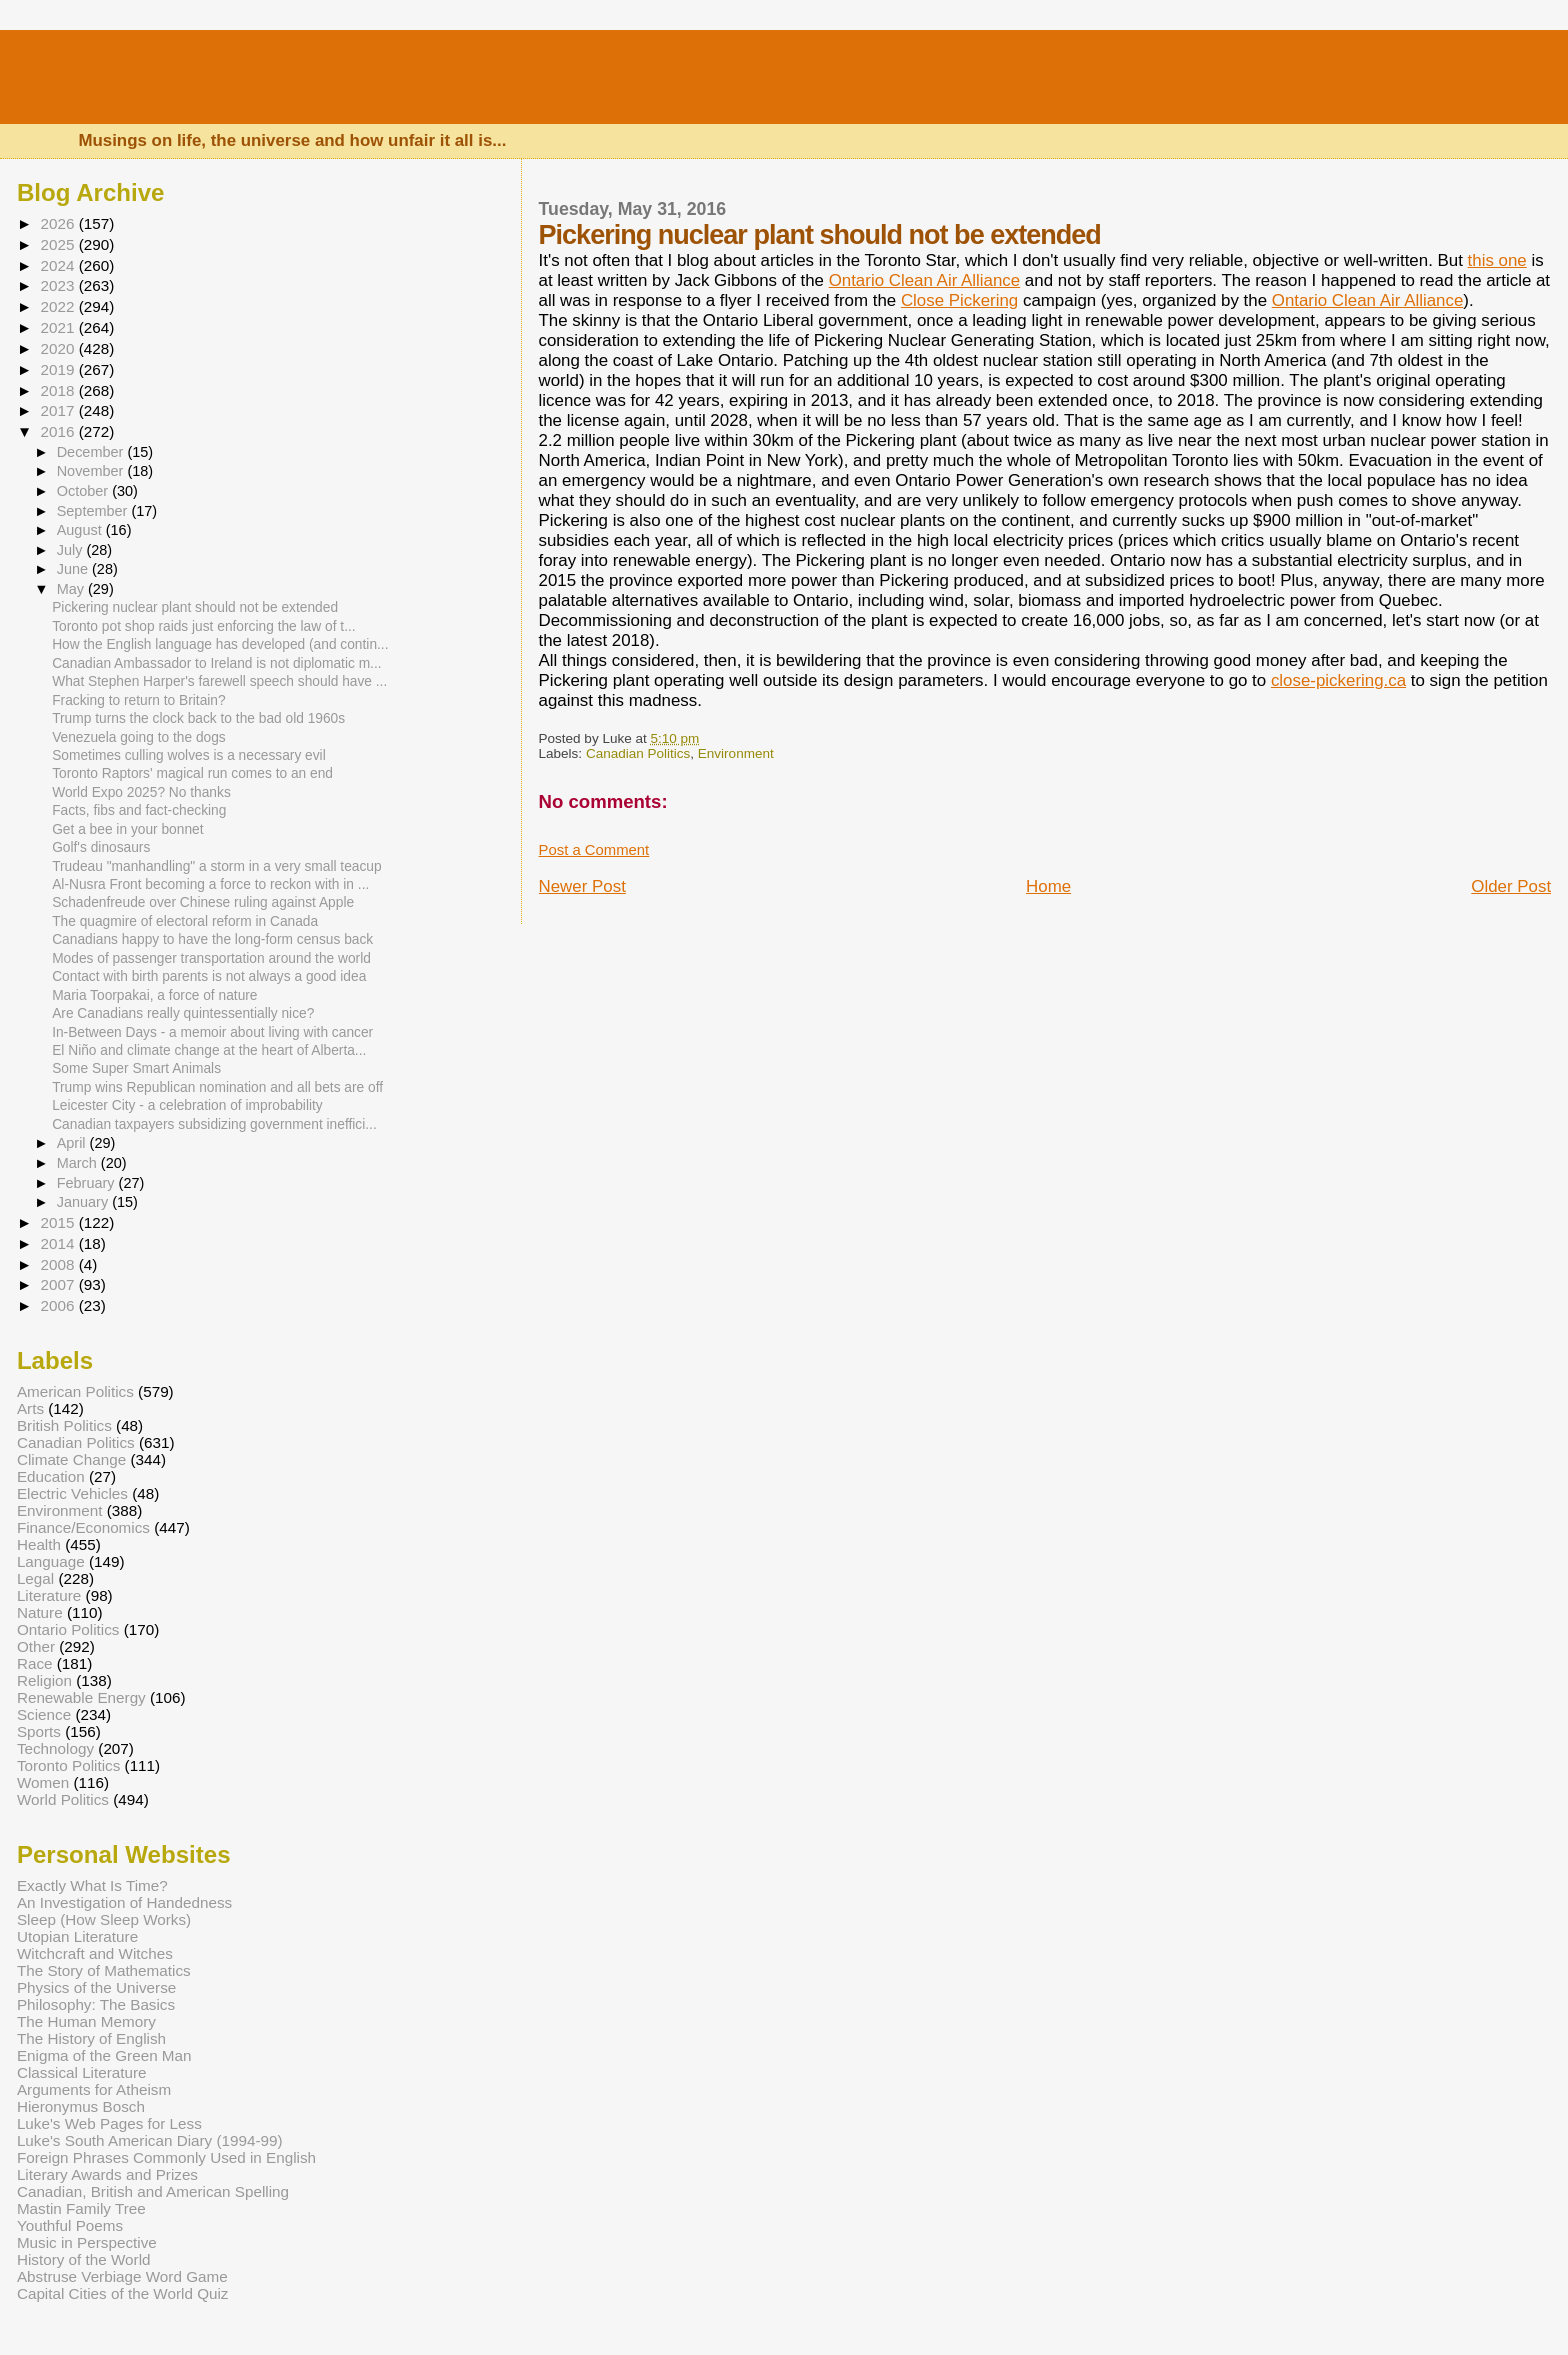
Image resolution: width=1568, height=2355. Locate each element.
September (94, 511)
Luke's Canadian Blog (321, 84)
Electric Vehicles (72, 1493)
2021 (59, 327)
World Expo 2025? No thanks (141, 792)
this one (1497, 260)
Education (51, 1476)
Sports (39, 1731)
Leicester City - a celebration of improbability (187, 1105)
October (85, 491)
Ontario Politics (68, 1629)
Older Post (1511, 886)
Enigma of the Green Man (104, 2055)
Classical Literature (82, 2072)
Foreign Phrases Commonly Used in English (166, 2157)
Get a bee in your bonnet (127, 829)
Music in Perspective (87, 2242)
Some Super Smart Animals (136, 1068)
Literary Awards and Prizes (107, 2174)
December (92, 452)
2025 (59, 244)
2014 (59, 1243)
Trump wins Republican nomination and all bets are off (217, 1087)
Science (44, 1714)
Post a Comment (594, 850)
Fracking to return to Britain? (138, 700)
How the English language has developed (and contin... (220, 644)
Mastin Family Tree (81, 2208)
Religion (44, 1680)
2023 (59, 285)
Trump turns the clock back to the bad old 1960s (198, 718)
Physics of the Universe (96, 1987)
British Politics (64, 1425)
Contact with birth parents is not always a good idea (209, 976)
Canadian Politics (638, 753)
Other (36, 1646)
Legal (35, 1578)
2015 (59, 1222)
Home (1048, 886)
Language (51, 1561)
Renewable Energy (81, 1697)
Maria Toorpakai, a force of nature (154, 995)
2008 (59, 1264)
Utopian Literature (77, 1936)
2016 (59, 431)
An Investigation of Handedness (124, 1902)
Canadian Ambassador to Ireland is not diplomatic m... (216, 663)
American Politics (75, 1391)
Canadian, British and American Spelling (153, 2191)
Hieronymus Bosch (81, 2106)
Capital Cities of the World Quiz (123, 2293)
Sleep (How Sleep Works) (104, 1919)
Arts (30, 1408)
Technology (55, 1748)
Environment (736, 753)
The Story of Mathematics (104, 1970)
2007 (59, 1284)
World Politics (63, 1799)
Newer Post (582, 886)
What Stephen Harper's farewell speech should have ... (219, 681)
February (88, 1183)
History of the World (84, 2259)
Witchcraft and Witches (95, 1953)
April (73, 1143)
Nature (40, 1612)
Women (43, 1782)
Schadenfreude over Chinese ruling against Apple (203, 902)
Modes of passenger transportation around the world (211, 958)
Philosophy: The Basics (96, 2004)
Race (35, 1663)
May (72, 589)
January (85, 1202)
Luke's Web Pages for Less (109, 2123)
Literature (49, 1595)
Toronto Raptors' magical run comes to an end (192, 773)
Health (39, 1544)
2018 (59, 390)
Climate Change (71, 1459)
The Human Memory (86, 2021)
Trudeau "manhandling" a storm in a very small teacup (216, 866)
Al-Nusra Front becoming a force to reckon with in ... (210, 884)
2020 (59, 348)
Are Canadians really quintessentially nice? (183, 1013)
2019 (59, 369)
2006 (59, 1305)
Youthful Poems (70, 2225)
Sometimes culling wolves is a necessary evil (189, 755)
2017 (59, 410)
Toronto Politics (68, 1765)
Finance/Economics (83, 1527)
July (72, 550)
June (74, 569)
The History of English (91, 2038)
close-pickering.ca (1338, 680)
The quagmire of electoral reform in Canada (185, 921)
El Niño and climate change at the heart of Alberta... (209, 1050)
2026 (59, 223)
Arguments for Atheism (94, 2089)
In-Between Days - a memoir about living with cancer (212, 1032)
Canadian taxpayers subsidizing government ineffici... (214, 1124)
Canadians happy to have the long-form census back (212, 939)
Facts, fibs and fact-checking (139, 810)
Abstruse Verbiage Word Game (122, 2276)
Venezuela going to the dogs (139, 737)
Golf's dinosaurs (101, 847)
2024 (59, 265)
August (81, 530)
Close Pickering (959, 300)
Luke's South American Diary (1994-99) (150, 2140)
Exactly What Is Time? (92, 1885)
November (92, 471)
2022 (59, 306)
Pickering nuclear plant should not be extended (195, 607)
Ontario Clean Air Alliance (925, 280)
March (79, 1163)
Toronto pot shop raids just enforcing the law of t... (203, 626)
